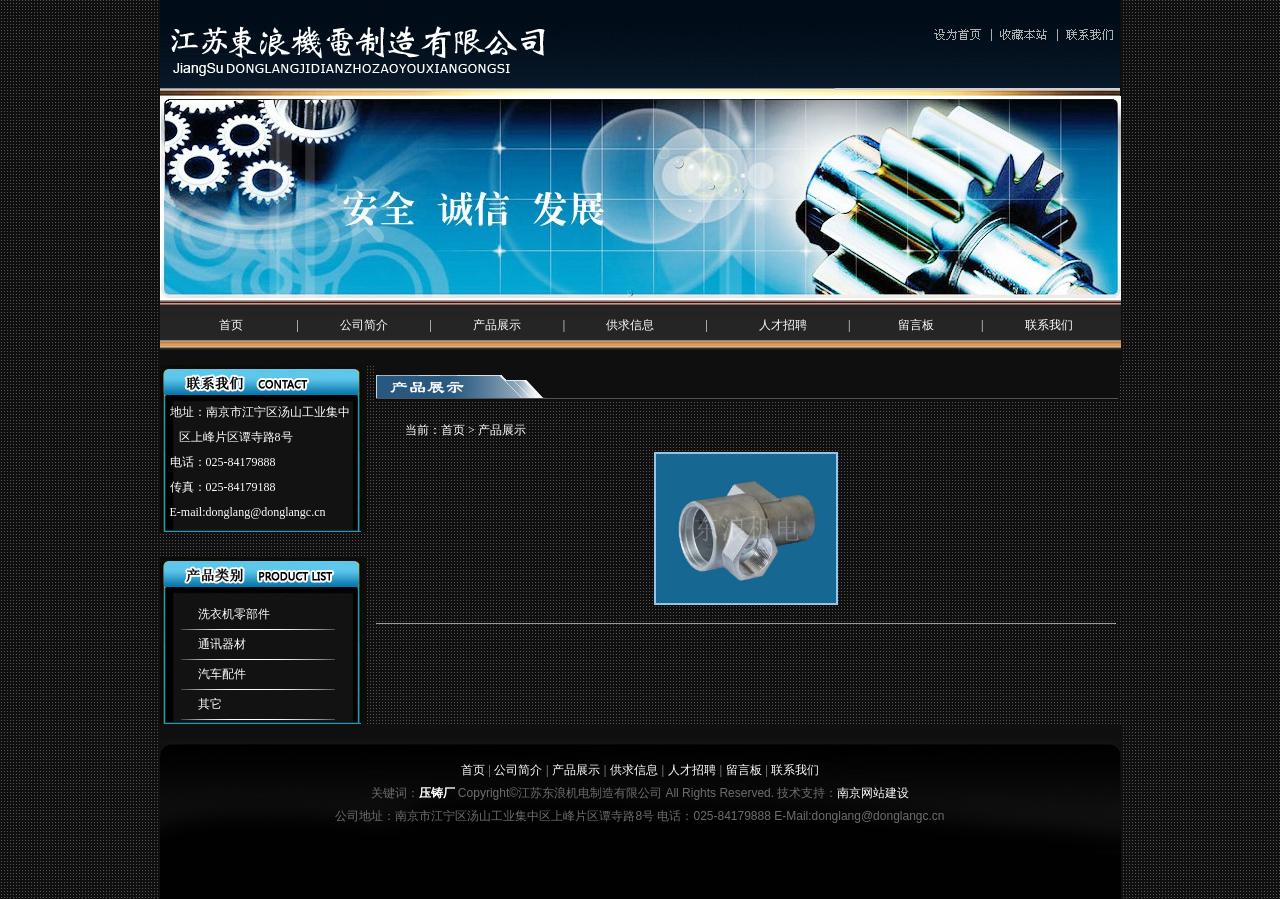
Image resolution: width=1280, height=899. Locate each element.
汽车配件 (222, 674)
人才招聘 (783, 325)
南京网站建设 (873, 793)
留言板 (916, 325)
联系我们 (1049, 325)
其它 (210, 704)
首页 (231, 325)
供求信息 (630, 325)
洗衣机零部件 (234, 614)
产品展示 (497, 325)
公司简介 (364, 325)
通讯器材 (222, 644)
